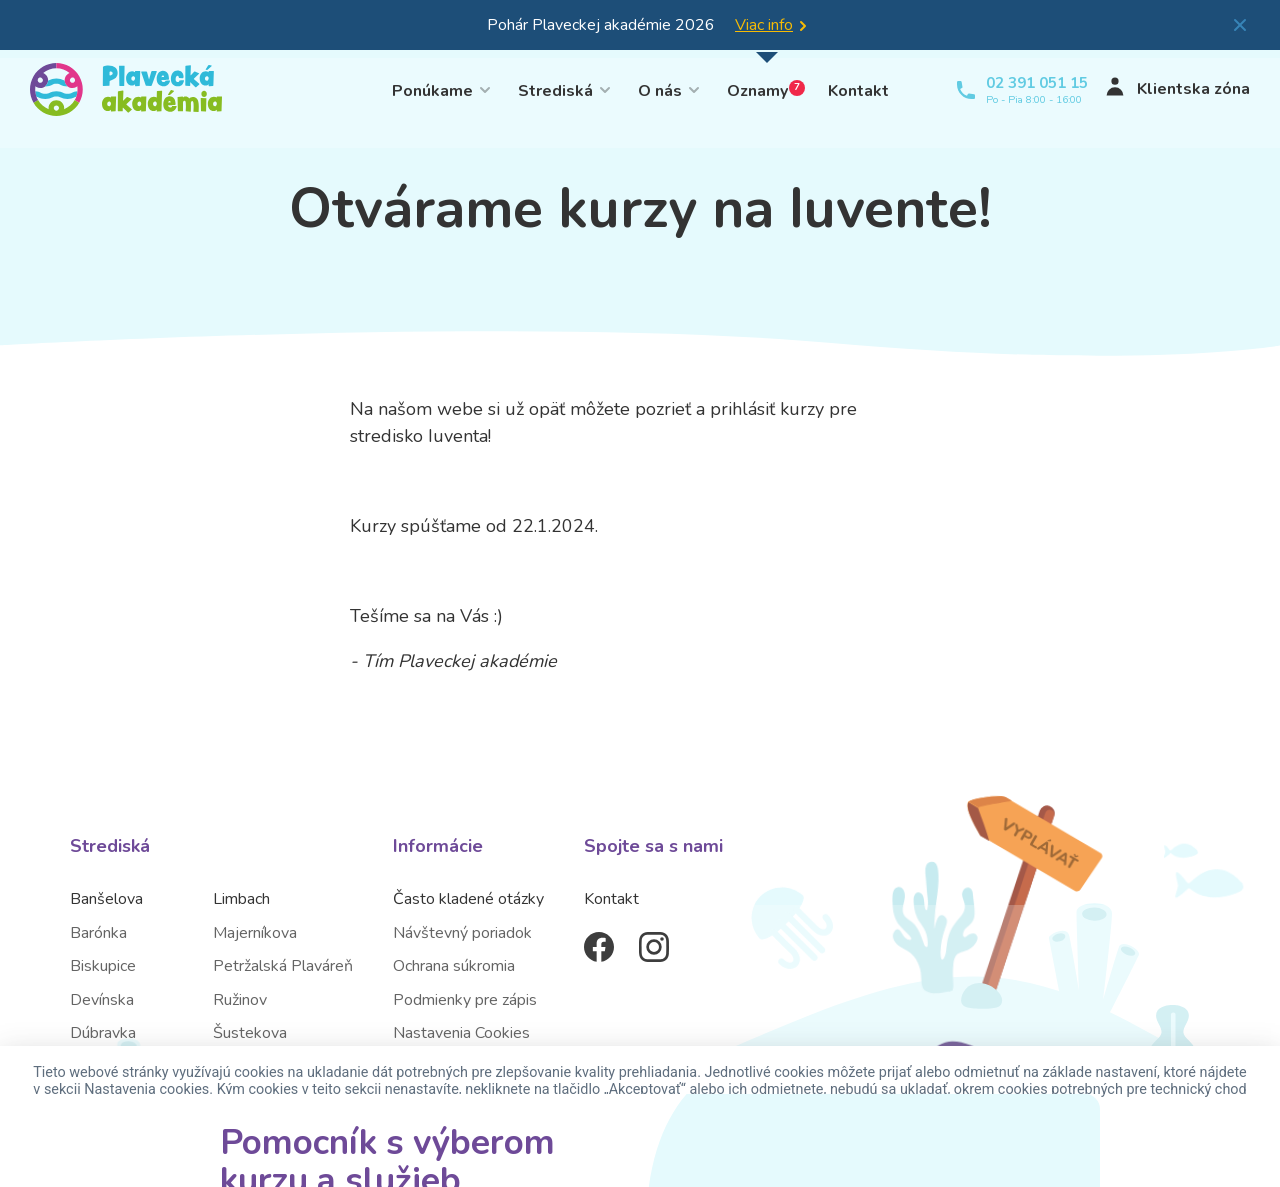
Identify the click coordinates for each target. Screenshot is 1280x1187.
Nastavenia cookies (807, 1143)
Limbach (241, 899)
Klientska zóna (1166, 89)
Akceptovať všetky (469, 1143)
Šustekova (250, 1033)
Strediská (555, 89)
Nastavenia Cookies (461, 1033)
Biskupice (103, 966)
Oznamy (766, 89)
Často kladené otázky (468, 899)
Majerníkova (255, 933)
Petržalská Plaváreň (283, 966)
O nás (660, 89)
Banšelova (106, 899)
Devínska (102, 1000)
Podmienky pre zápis (465, 1000)
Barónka (98, 933)
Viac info (764, 25)
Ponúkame (432, 89)
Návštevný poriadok (462, 933)
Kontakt (858, 89)
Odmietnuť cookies (636, 1143)
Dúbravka (103, 1033)
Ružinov (240, 1000)
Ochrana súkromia (454, 966)
